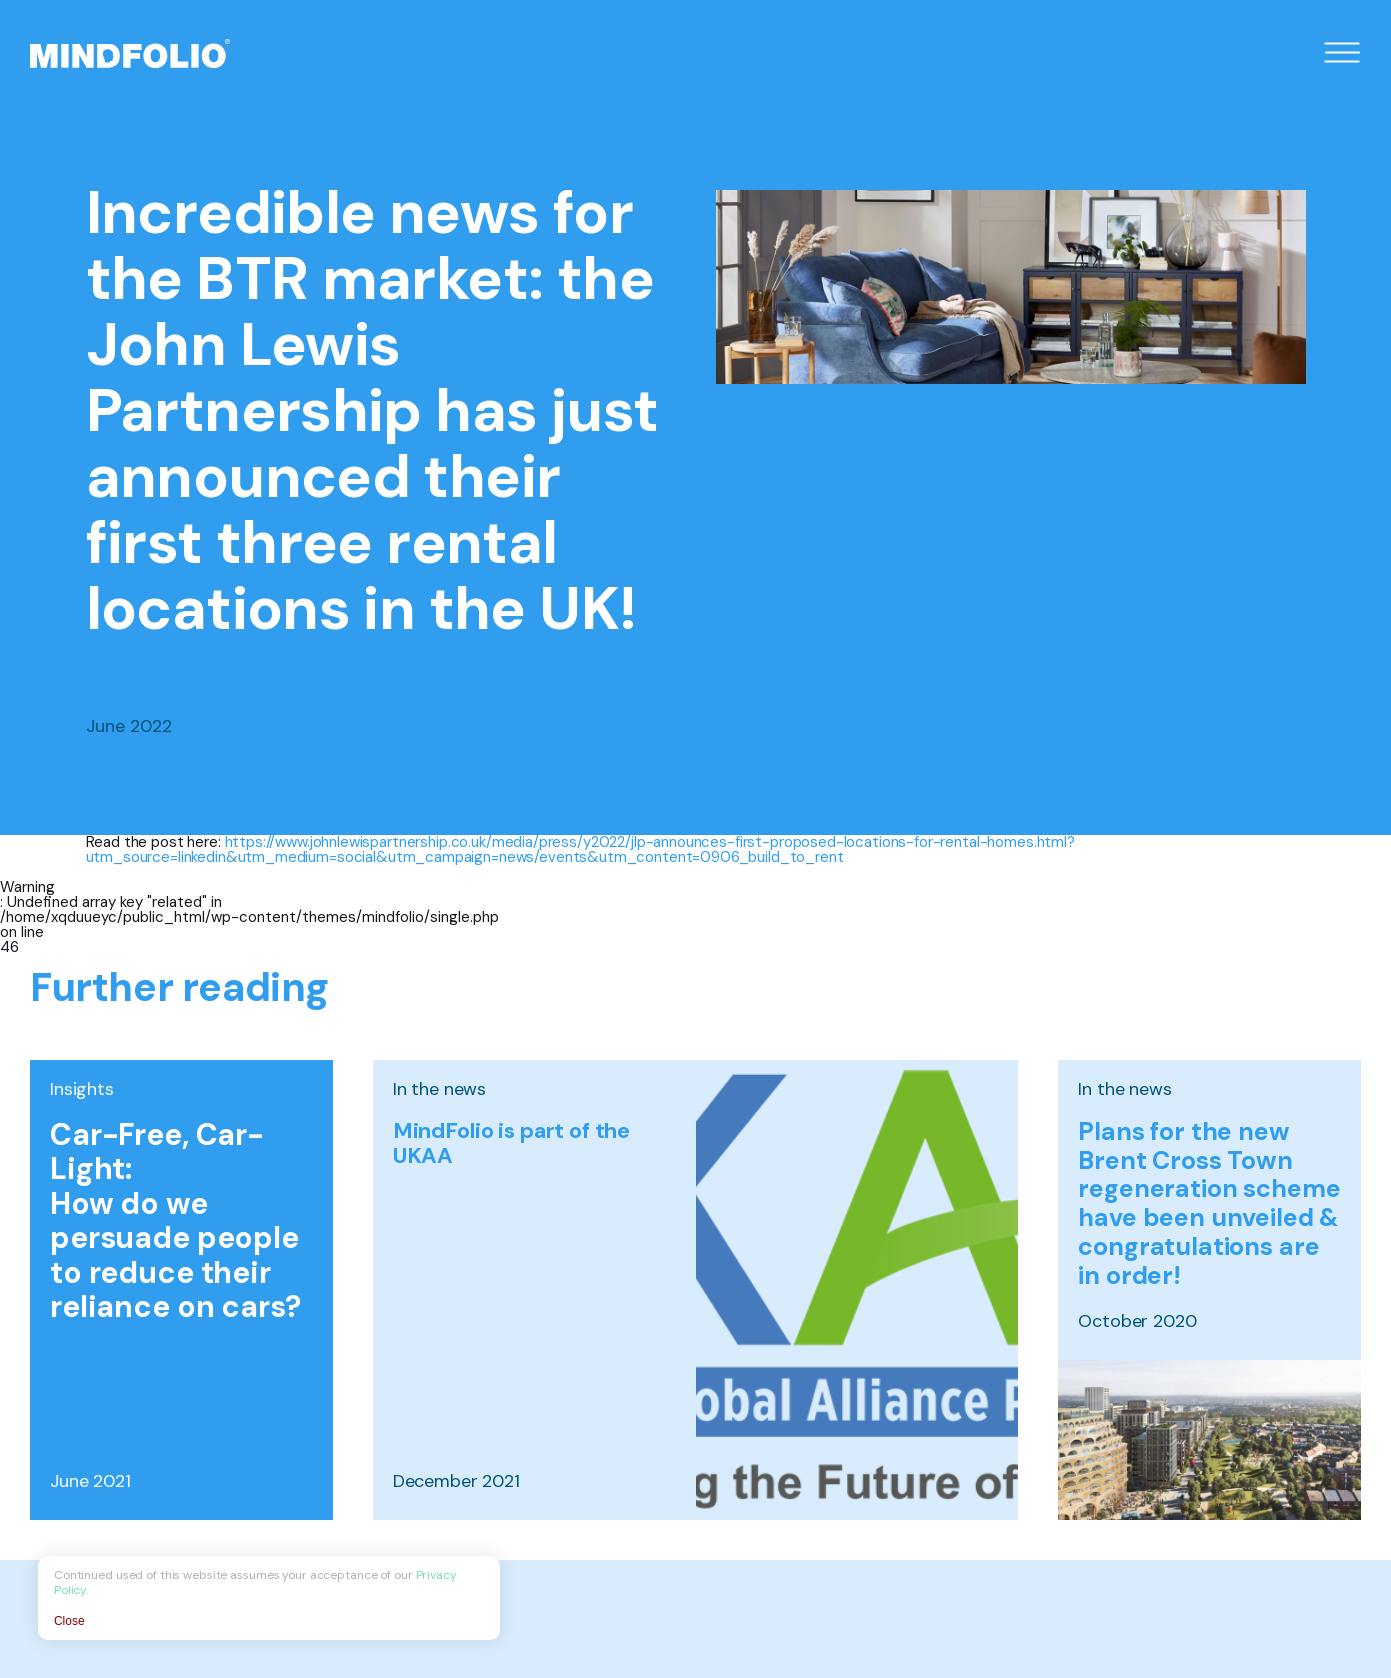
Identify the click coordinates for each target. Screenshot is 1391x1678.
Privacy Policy (456, 1588)
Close (71, 1619)
